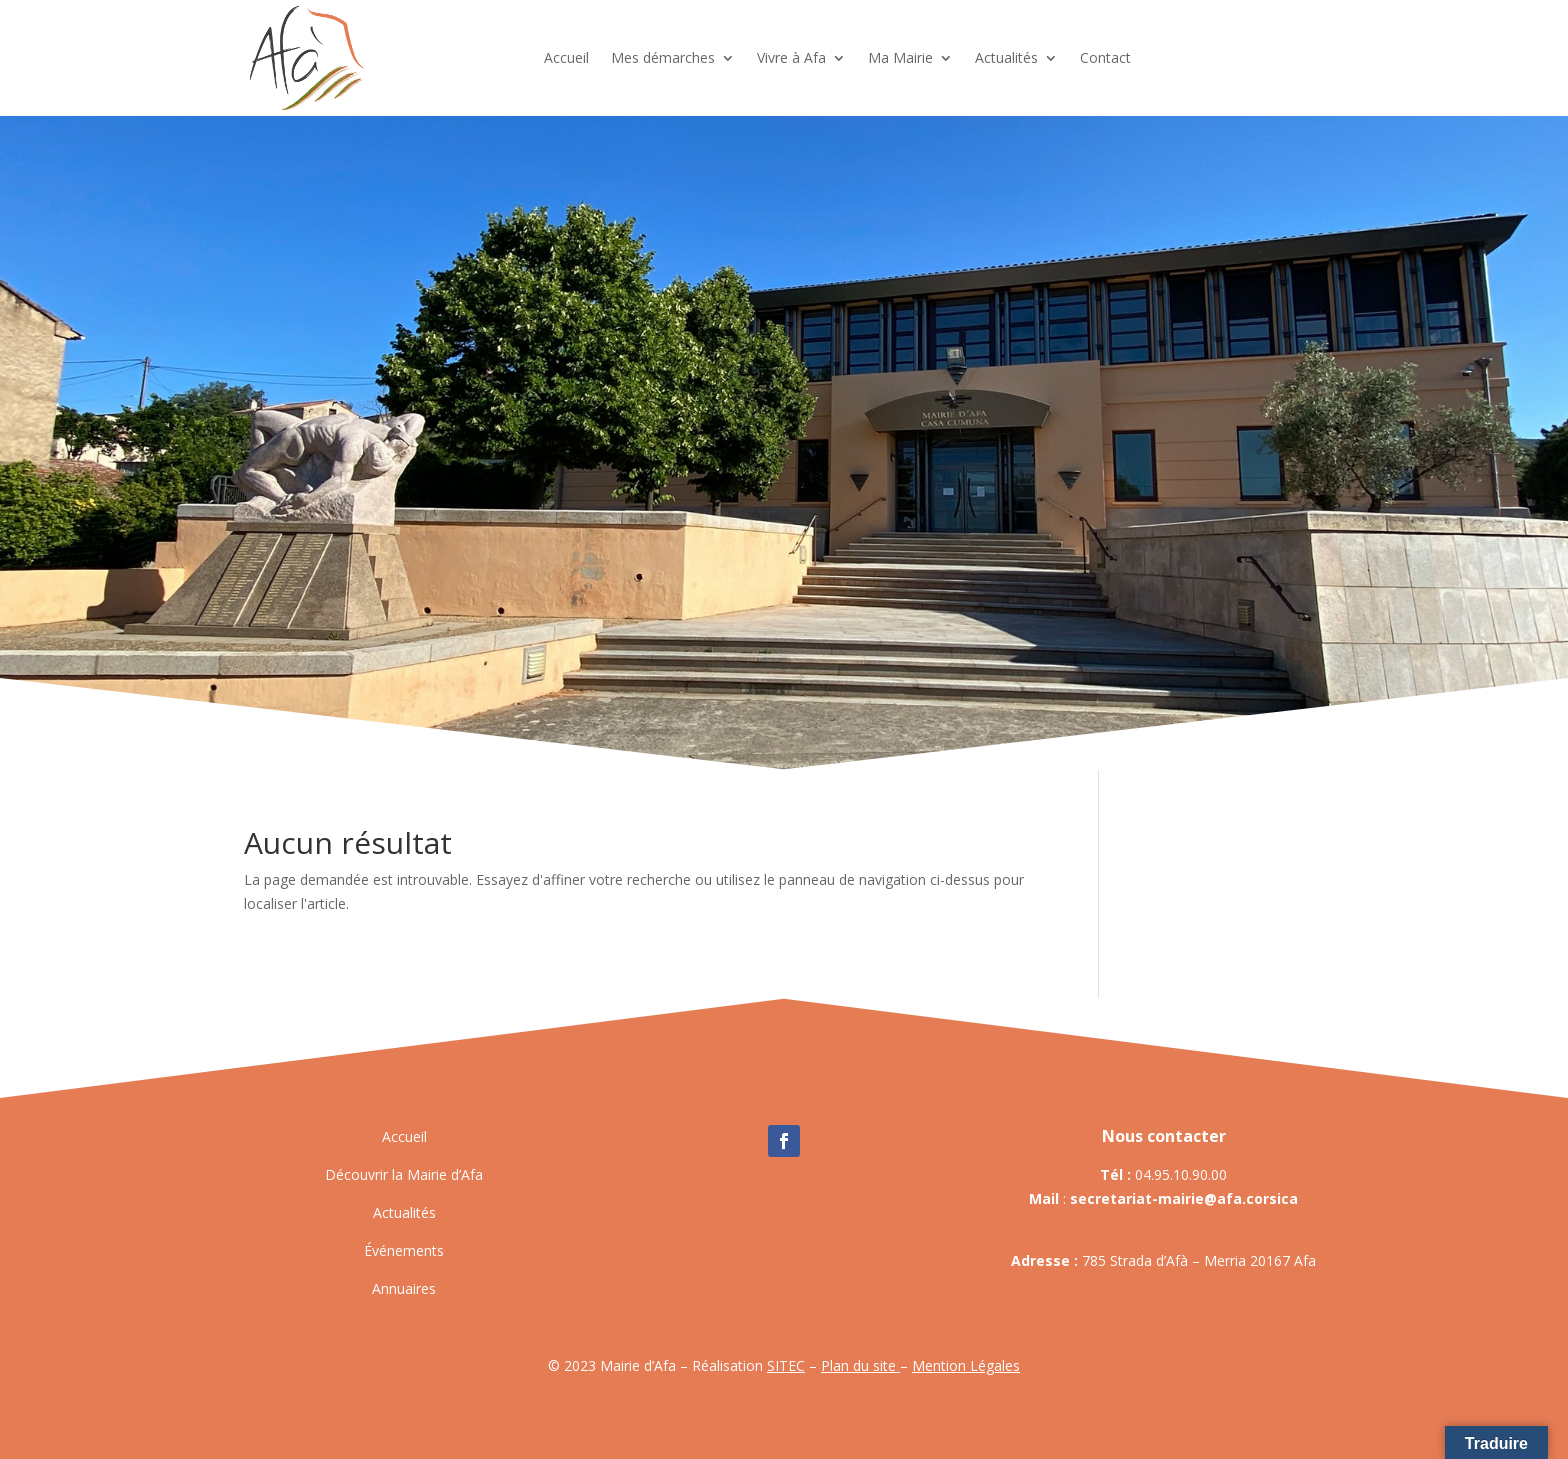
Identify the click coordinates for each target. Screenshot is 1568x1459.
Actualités (1006, 57)
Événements (404, 1250)
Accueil (566, 57)
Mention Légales (966, 1365)
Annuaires (404, 1288)
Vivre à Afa (791, 57)
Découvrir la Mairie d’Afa (404, 1174)
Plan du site (860, 1365)
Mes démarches (663, 57)
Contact (1105, 57)
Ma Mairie (900, 57)
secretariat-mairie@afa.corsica (1184, 1198)
